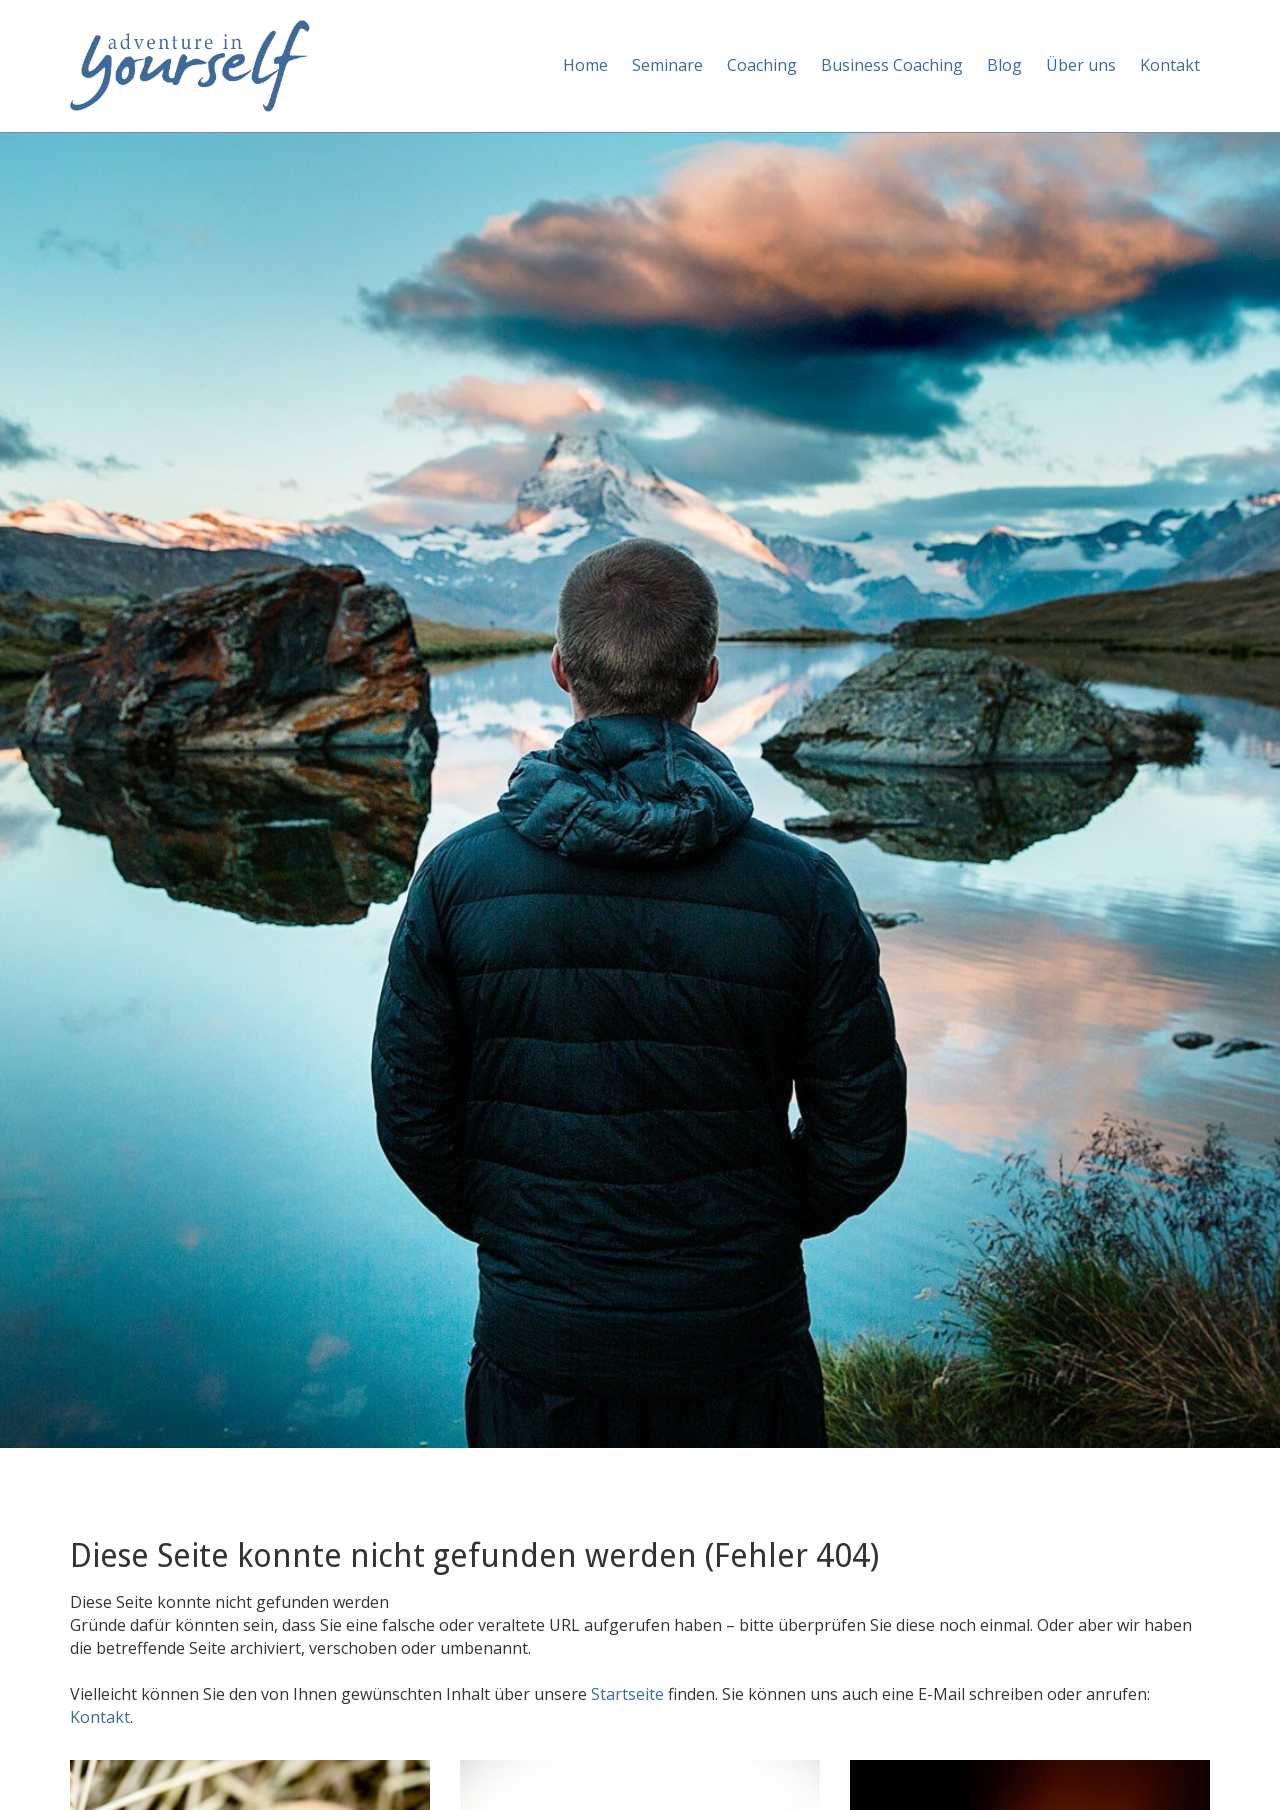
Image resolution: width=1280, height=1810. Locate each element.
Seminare (667, 65)
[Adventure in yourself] (190, 64)
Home (585, 65)
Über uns (1081, 65)
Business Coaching (892, 65)
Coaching (762, 65)
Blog (1004, 65)
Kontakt (1170, 65)
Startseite (629, 1694)
